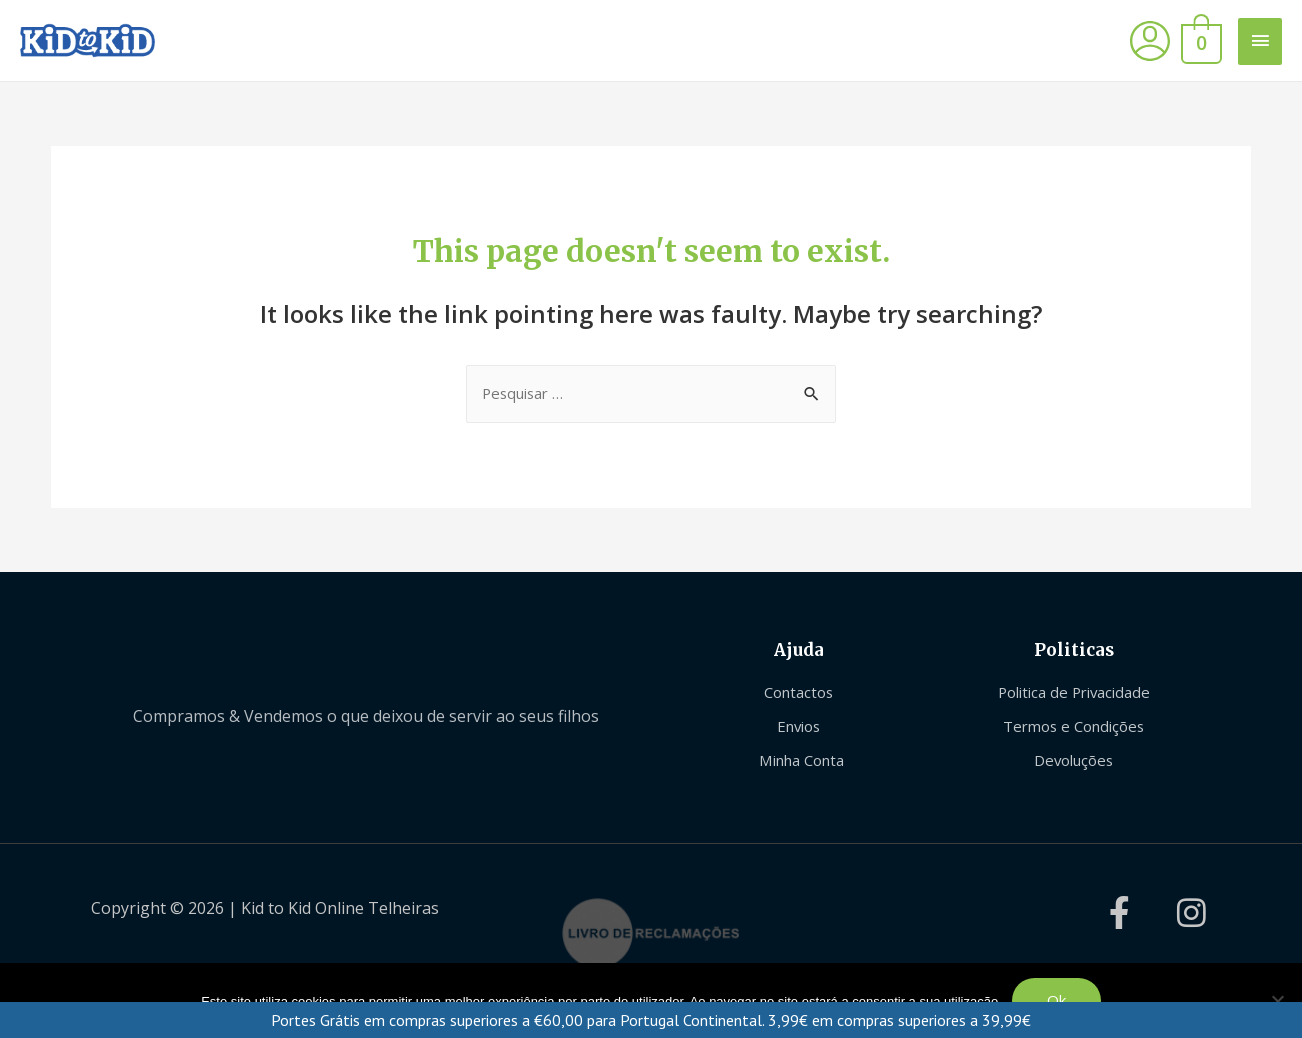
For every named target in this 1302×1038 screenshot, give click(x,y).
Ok (1056, 1000)
